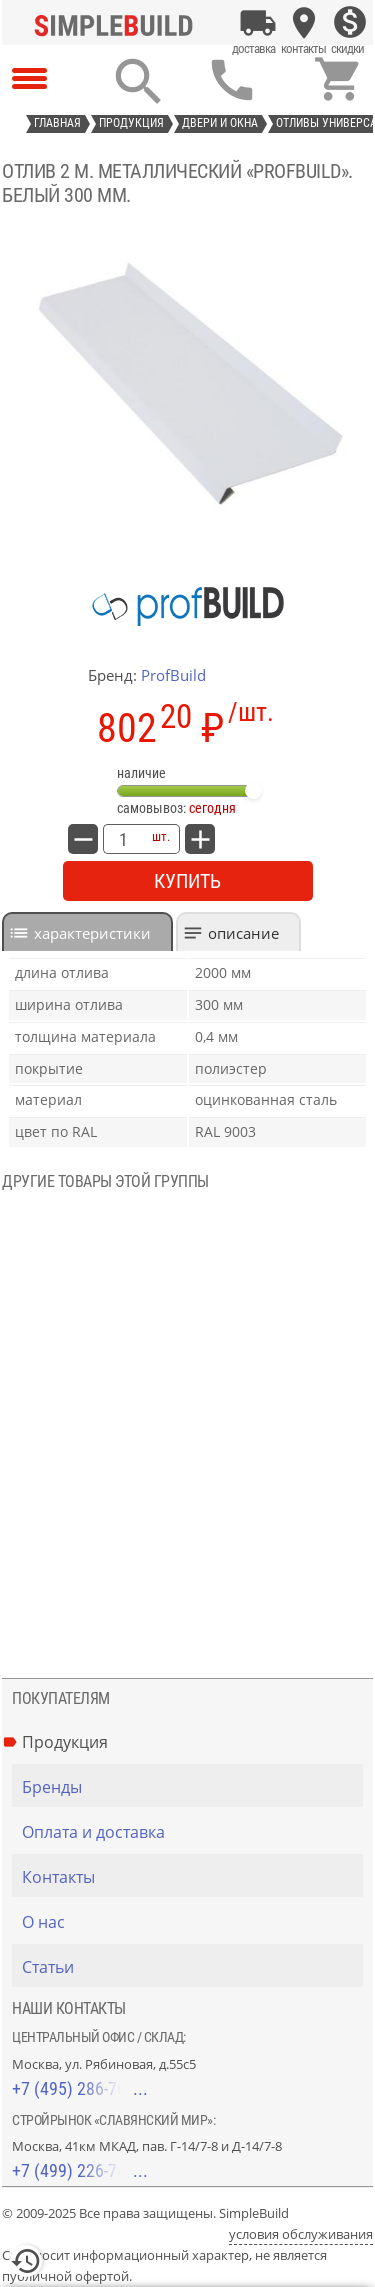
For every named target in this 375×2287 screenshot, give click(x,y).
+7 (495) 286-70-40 (80, 2088)
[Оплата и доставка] (258, 23)
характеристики (92, 933)
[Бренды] (192, 1787)
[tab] (87, 931)
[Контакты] (304, 23)
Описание (243, 933)
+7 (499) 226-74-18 (80, 2170)
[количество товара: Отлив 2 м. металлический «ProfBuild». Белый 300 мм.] (123, 839)
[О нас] (192, 1922)
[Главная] (118, 23)
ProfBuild (173, 675)
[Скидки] (350, 23)
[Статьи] (192, 1967)
